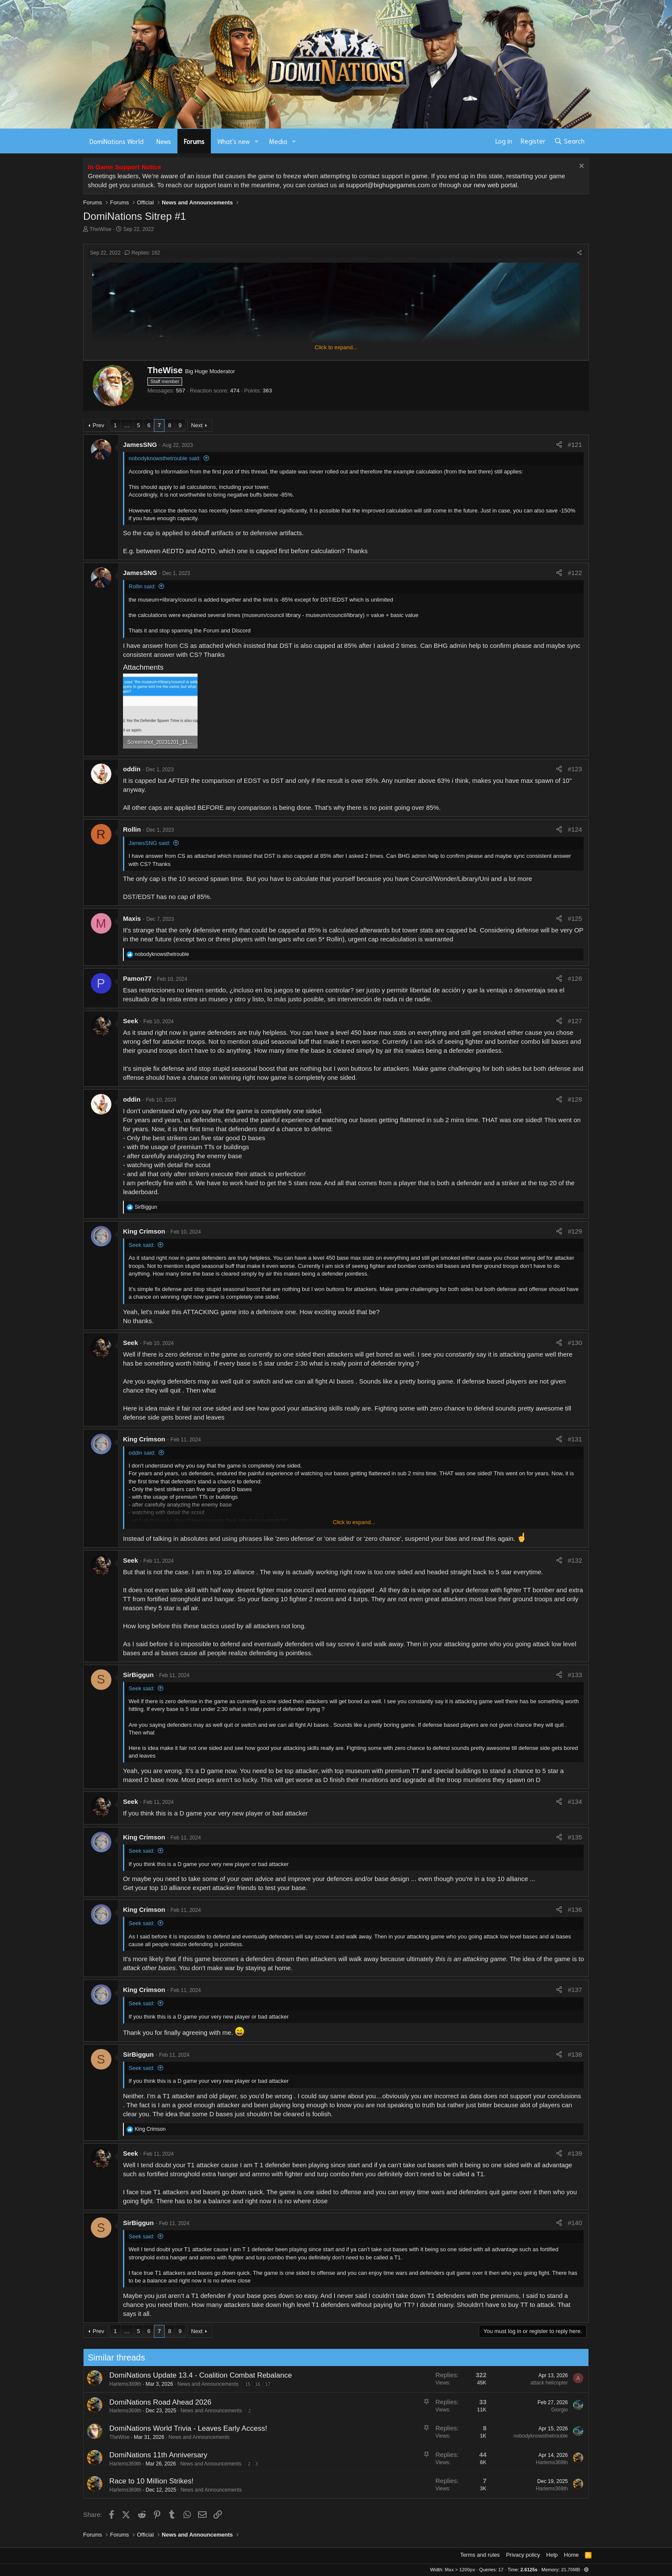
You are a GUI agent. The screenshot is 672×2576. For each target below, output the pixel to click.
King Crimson (144, 1231)
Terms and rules (480, 2555)
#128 (575, 1099)
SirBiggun (138, 1674)
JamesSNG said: (150, 843)
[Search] (569, 141)
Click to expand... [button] (336, 347)
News (163, 141)
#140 (575, 2222)
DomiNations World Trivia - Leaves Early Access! (146, 2428)
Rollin (132, 829)
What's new (233, 141)
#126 (575, 978)
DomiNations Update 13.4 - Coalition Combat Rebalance (159, 2375)
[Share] (579, 253)
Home (571, 2555)
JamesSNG (140, 444)
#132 (575, 1560)
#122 (575, 572)
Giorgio (518, 2410)
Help (552, 2555)
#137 (575, 1989)
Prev (98, 425)
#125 (575, 918)
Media (278, 141)
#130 (575, 1342)
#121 (575, 444)
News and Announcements (166, 2384)
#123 (575, 769)
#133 (575, 1674)
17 (225, 2384)
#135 (575, 1837)
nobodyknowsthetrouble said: (165, 458)
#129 (575, 1231)
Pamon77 (137, 978)
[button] (257, 141)
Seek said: (142, 1245)
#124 (575, 829)
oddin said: (142, 1453)
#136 (575, 1909)
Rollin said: (142, 586)
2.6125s (528, 2569)
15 (205, 2384)
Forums (194, 141)
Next (197, 425)
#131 (575, 1439)
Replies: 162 (142, 253)
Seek (130, 1020)
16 (216, 2384)
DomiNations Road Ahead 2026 (119, 2402)
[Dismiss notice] (580, 166)
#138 (575, 2054)
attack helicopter (507, 2383)
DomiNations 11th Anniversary (117, 2455)
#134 (575, 1801)
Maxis (132, 918)
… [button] (127, 425)
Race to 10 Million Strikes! (110, 2481)
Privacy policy (523, 2555)
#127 (575, 1020)
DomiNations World (117, 141)
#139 (575, 2153)
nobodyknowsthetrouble (499, 2436)
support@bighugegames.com (388, 185)
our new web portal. (491, 185)
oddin (132, 769)
